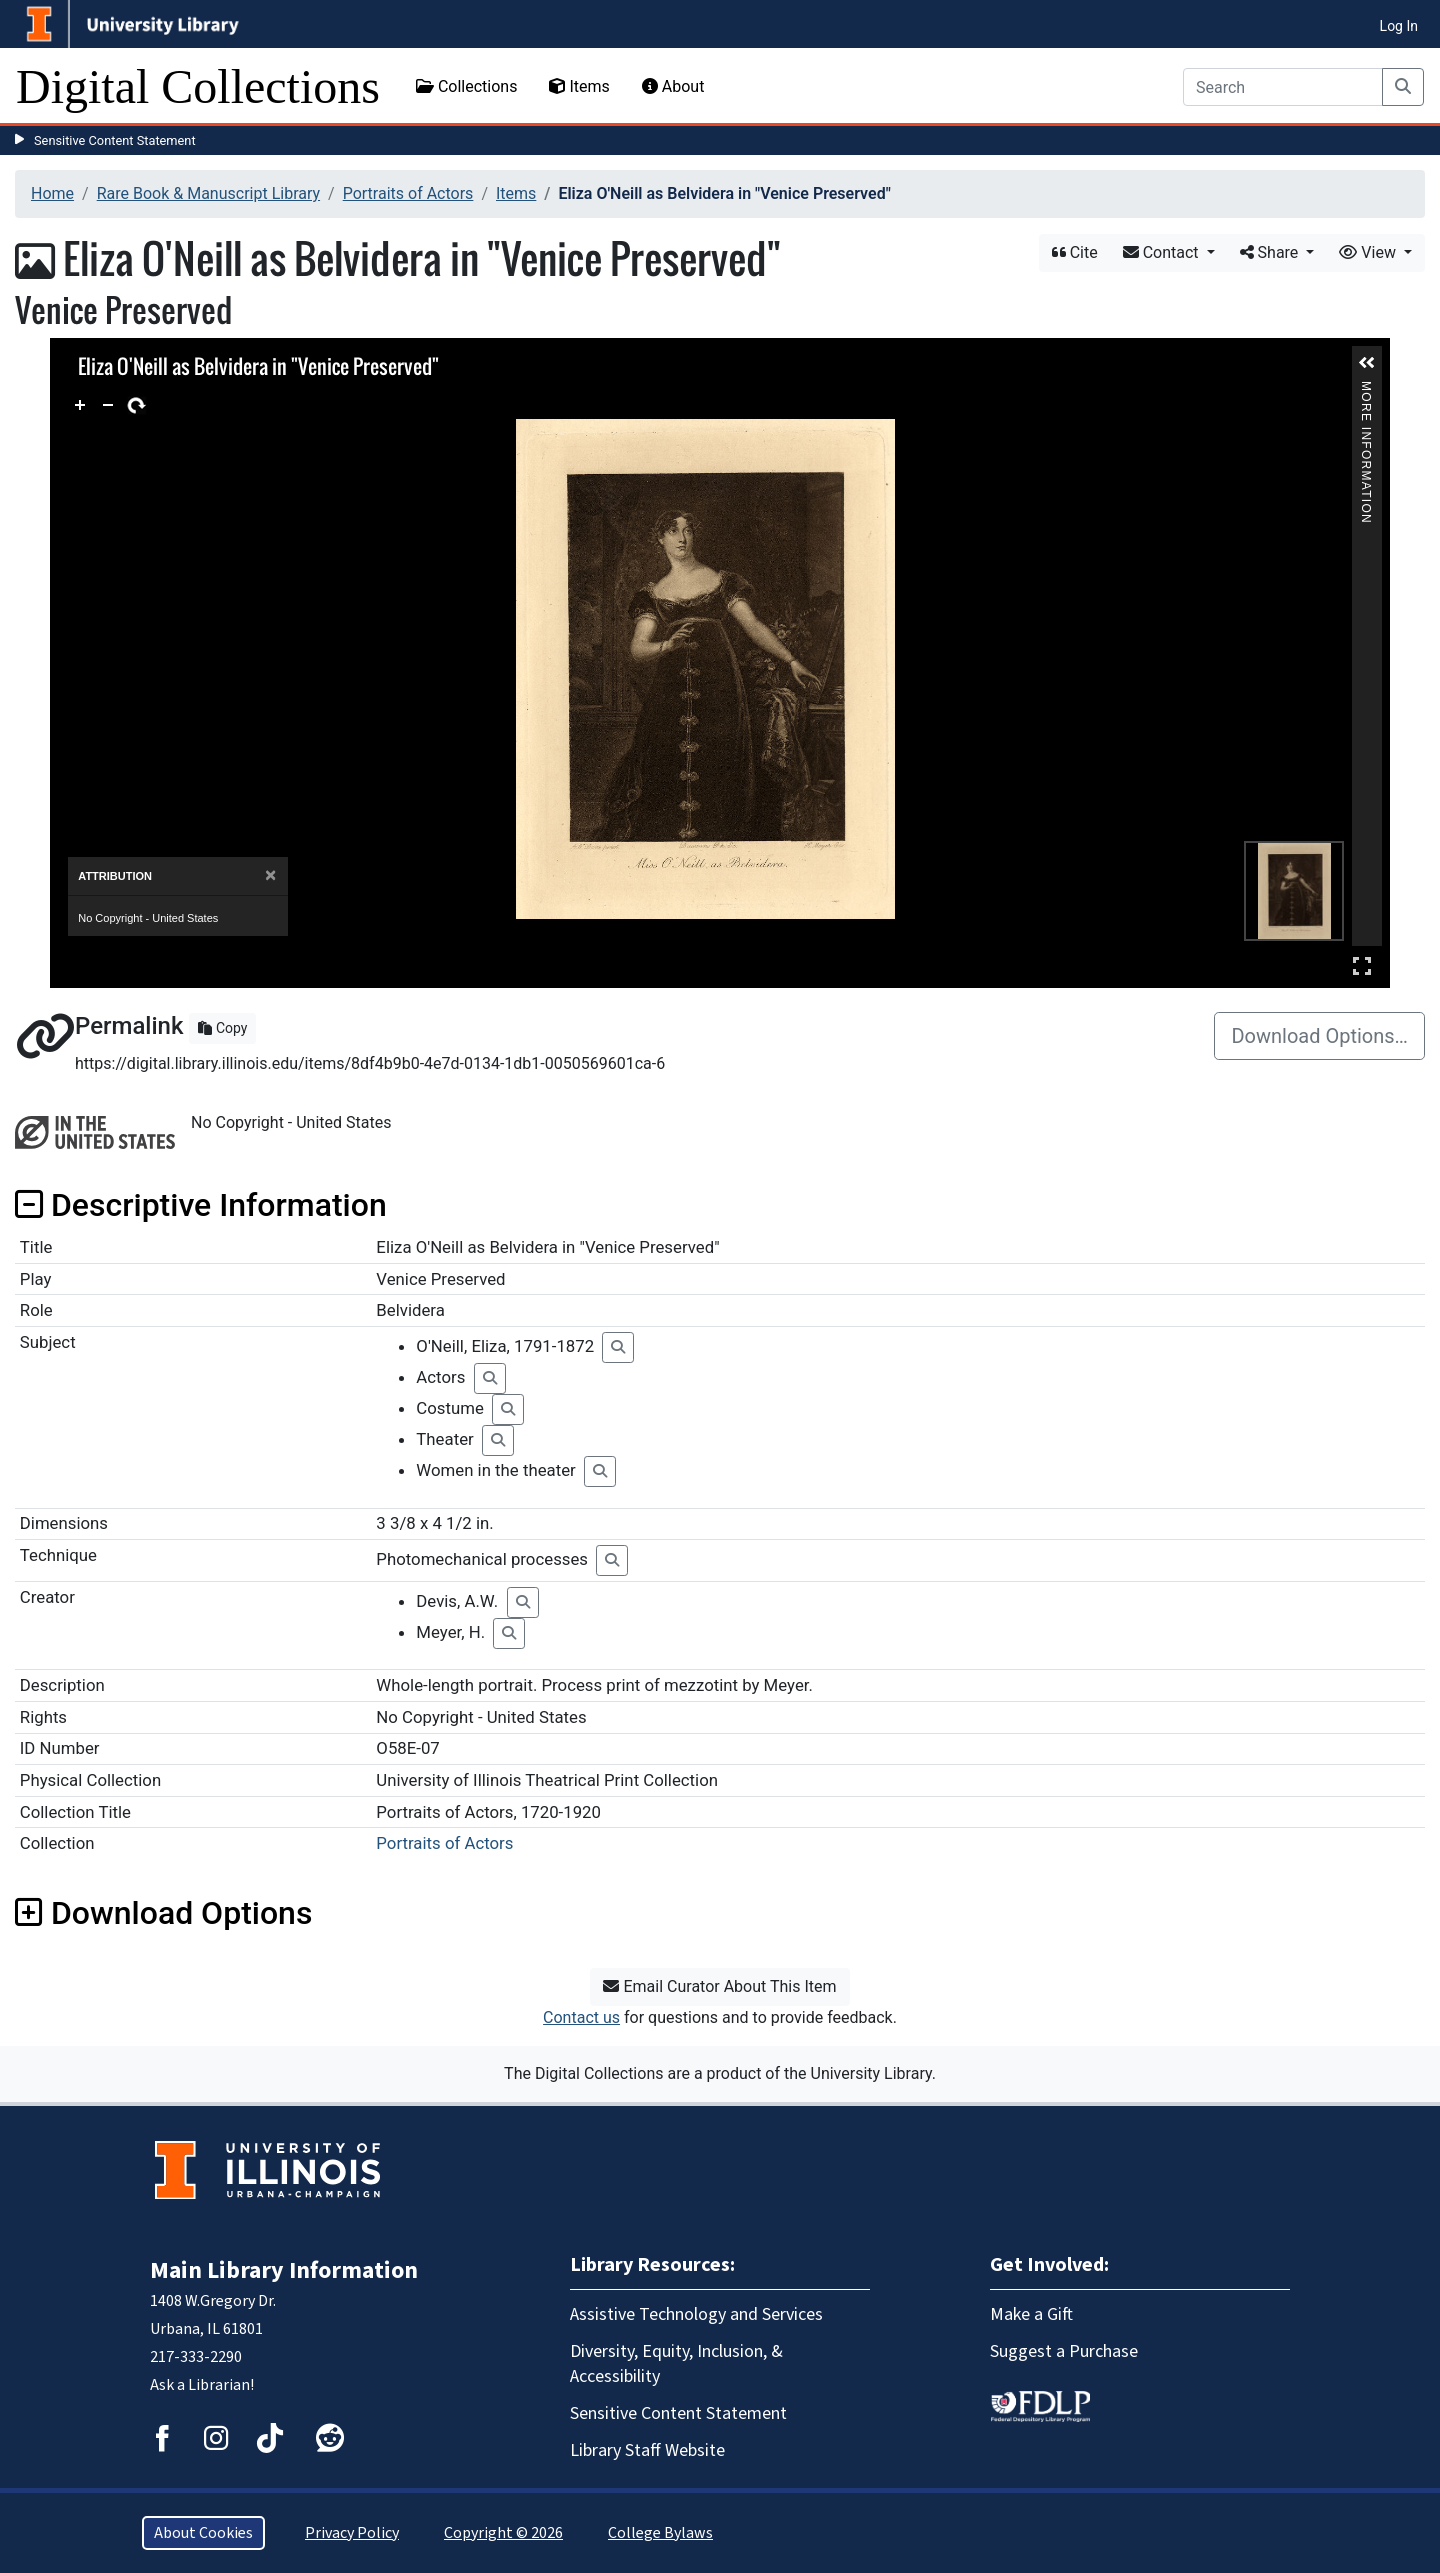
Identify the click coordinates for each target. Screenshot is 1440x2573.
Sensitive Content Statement (115, 140)
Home (52, 193)
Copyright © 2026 (503, 2533)
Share (1271, 252)
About (673, 86)
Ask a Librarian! (202, 2385)
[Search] (1283, 87)
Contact (1163, 252)
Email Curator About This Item (719, 1986)
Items (579, 86)
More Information (1366, 389)
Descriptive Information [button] (201, 1205)
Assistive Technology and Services (696, 2314)
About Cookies (203, 2533)
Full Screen (1362, 965)
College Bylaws (660, 2533)
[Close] (270, 875)
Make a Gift (1031, 2314)
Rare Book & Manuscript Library (208, 193)
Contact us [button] (581, 2017)
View (1369, 252)
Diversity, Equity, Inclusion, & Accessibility (676, 2364)
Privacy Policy (352, 2533)
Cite (1075, 252)
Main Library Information (284, 2270)
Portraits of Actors (408, 193)
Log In (1399, 26)
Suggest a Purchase (1064, 2351)
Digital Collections (198, 86)
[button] (1367, 363)
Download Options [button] (163, 1913)
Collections (467, 86)
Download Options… (1319, 1036)
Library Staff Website (647, 2450)
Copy (222, 1028)
